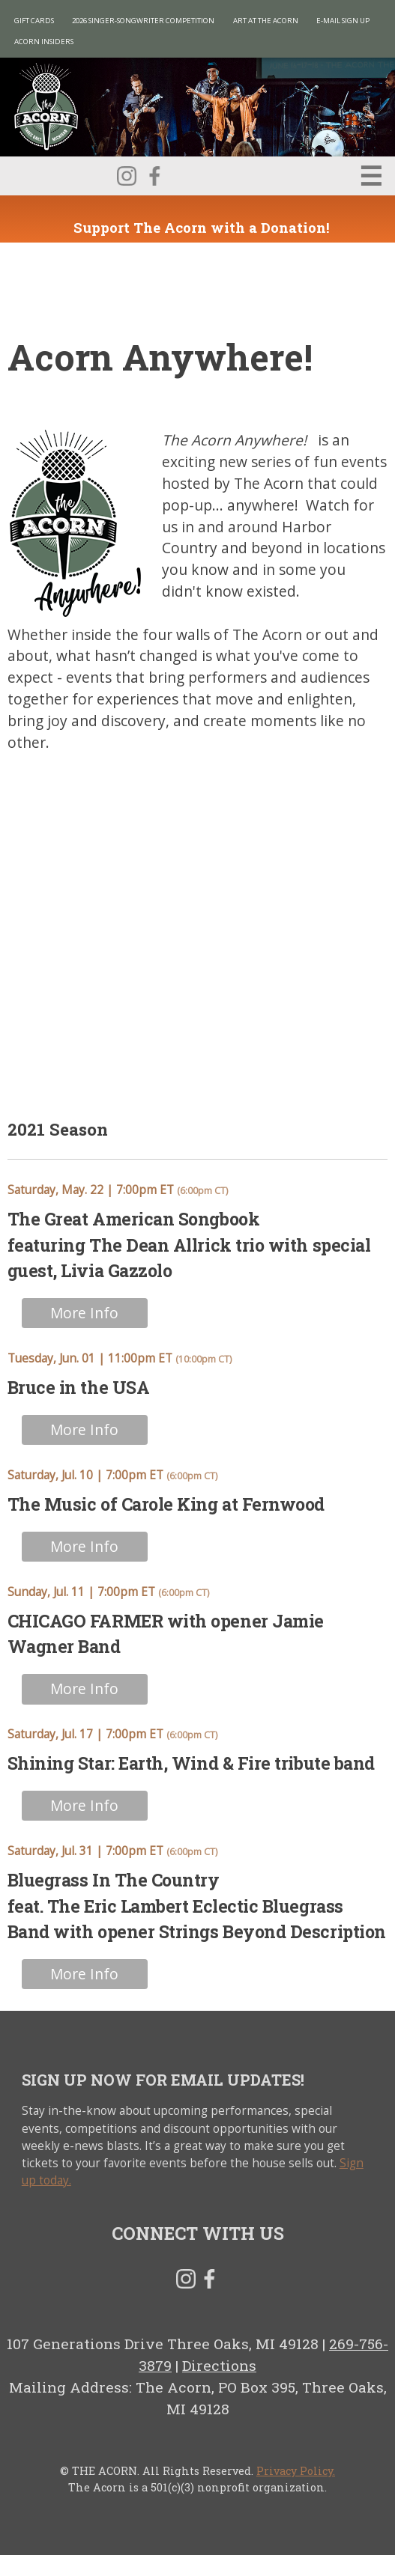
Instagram (126, 176)
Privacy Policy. (295, 2471)
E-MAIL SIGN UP (343, 20)
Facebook (154, 176)
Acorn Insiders (43, 41)
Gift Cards (34, 20)
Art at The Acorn (265, 20)
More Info (84, 1313)
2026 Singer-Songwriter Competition (143, 20)
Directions (219, 2365)
